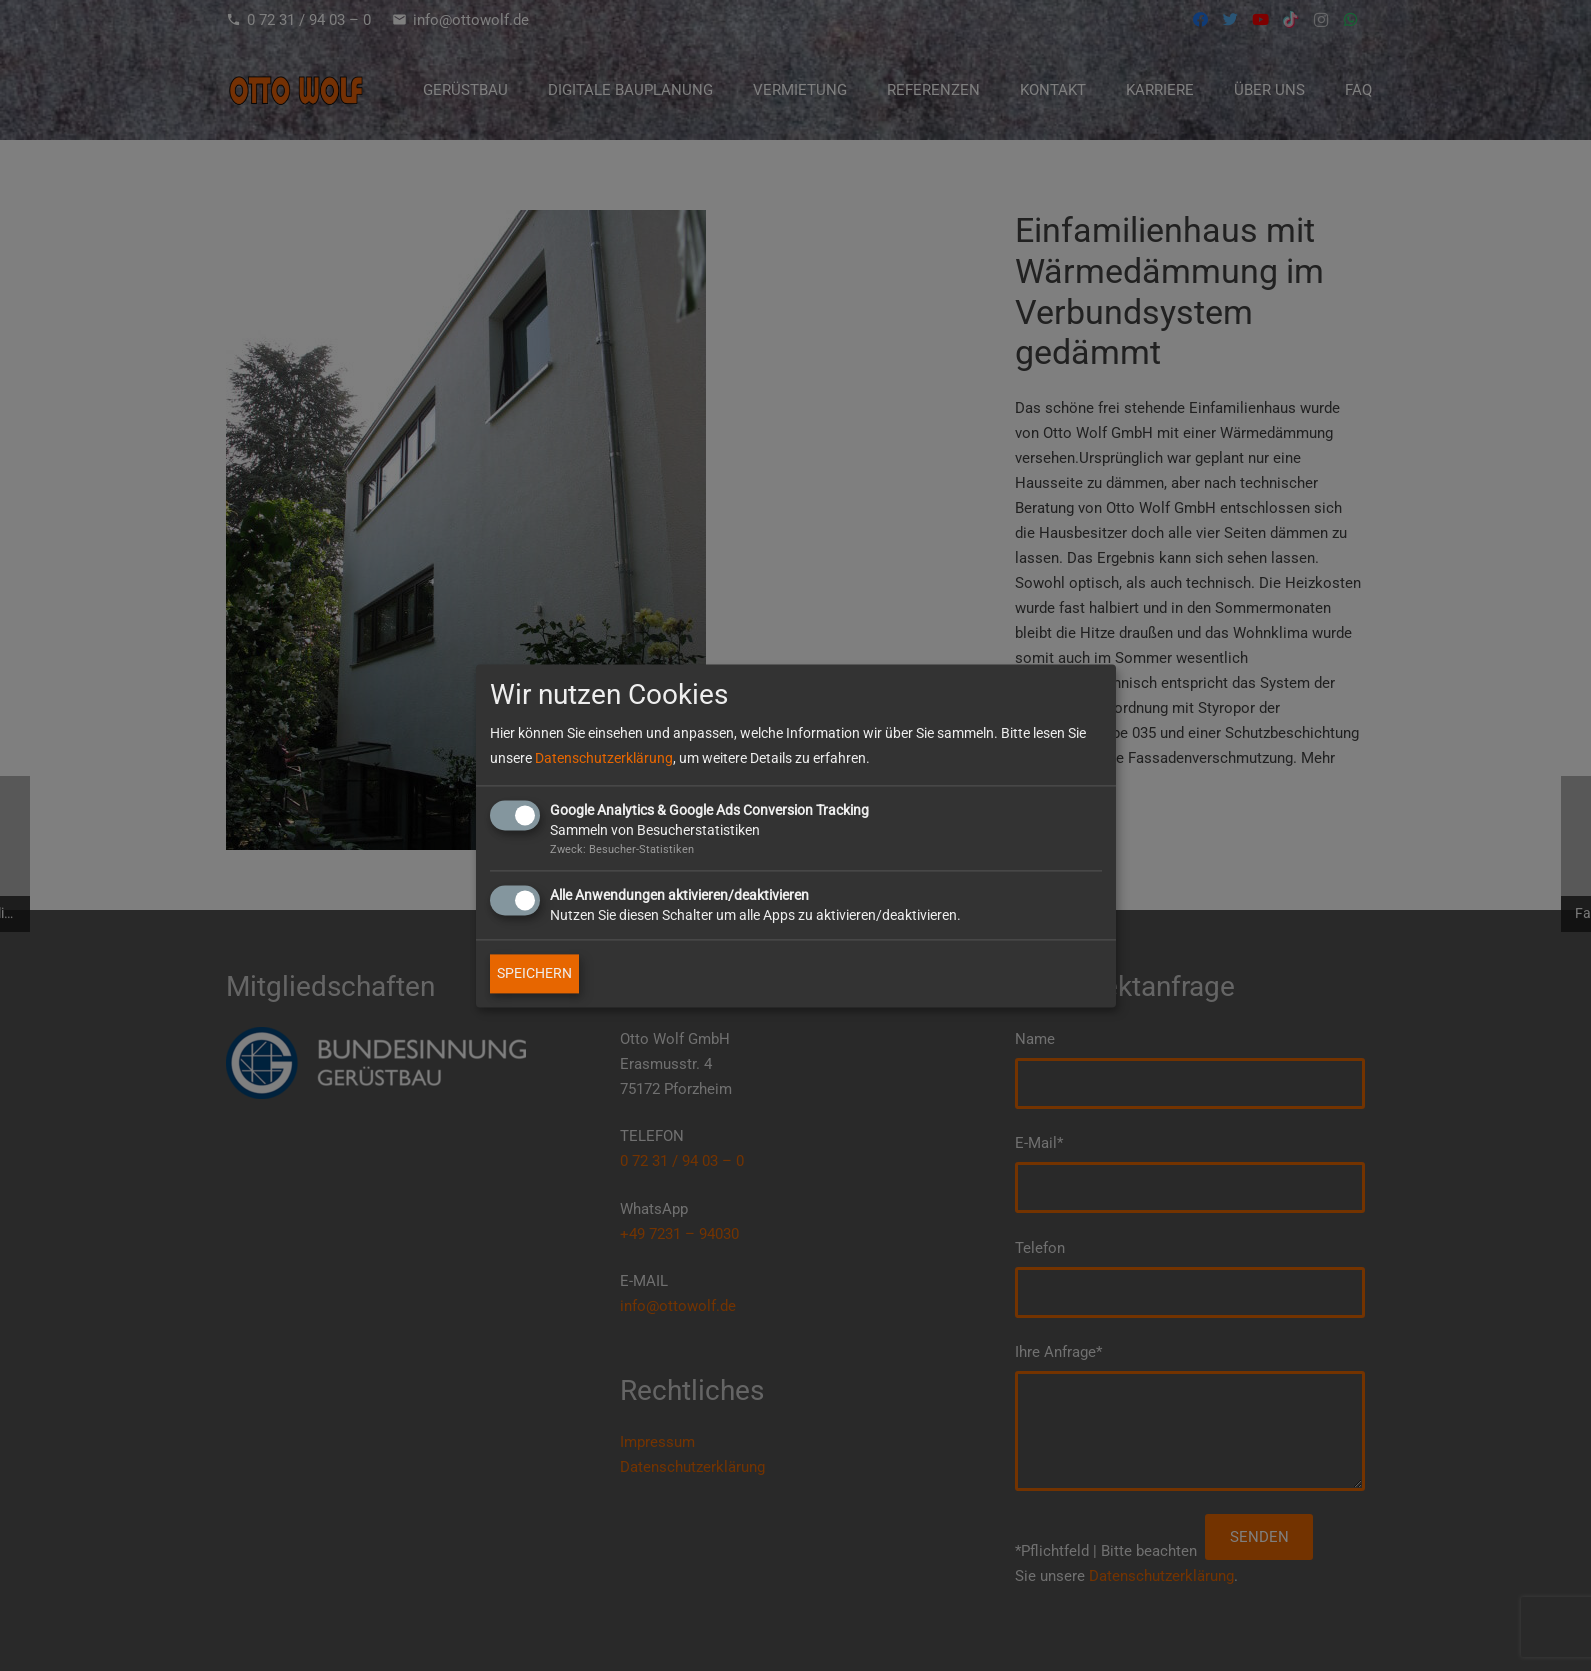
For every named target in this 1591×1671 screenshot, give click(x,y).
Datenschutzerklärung (604, 758)
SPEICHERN (534, 973)
